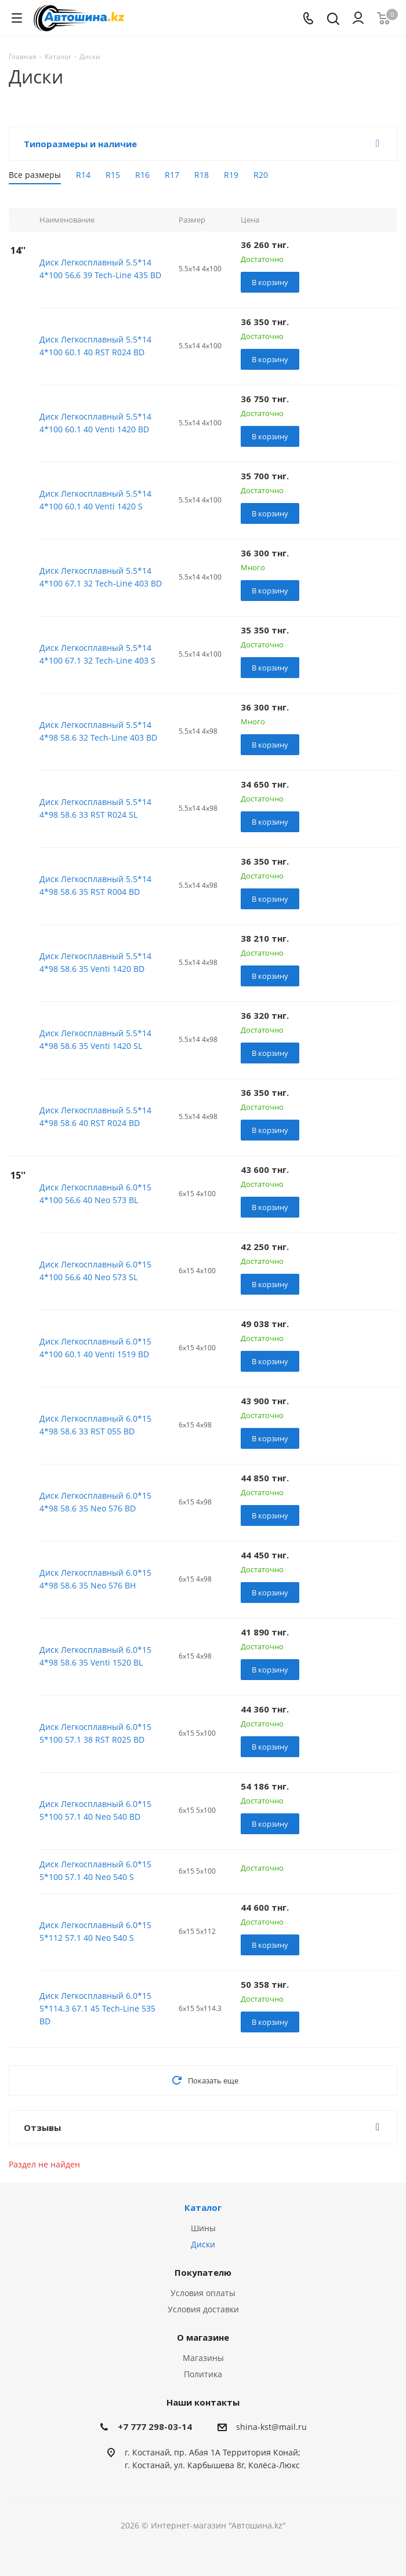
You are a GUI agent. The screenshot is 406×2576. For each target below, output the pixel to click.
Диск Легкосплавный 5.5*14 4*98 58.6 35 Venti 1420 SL (95, 1039)
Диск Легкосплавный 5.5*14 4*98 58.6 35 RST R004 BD (95, 885)
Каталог (203, 2207)
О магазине (203, 2337)
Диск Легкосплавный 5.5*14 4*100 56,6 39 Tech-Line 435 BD (100, 268)
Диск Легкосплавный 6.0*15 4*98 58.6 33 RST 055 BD (95, 1425)
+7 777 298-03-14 (155, 2426)
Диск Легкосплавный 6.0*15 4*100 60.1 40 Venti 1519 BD (95, 1348)
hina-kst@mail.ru (273, 2426)
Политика (203, 2374)
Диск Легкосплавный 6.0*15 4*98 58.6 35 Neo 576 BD (95, 1502)
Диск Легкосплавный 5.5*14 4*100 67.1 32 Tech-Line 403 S (97, 654)
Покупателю (203, 2272)
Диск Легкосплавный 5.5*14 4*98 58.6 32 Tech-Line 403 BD (98, 731)
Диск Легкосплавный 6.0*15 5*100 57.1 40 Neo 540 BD (95, 1810)
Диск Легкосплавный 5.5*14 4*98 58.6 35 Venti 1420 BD (95, 962)
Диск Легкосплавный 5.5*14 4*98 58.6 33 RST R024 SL (95, 808)
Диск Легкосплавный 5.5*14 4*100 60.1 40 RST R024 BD (95, 346)
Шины (203, 2227)
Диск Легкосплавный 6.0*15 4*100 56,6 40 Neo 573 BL (95, 1193)
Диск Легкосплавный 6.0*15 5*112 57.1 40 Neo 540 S (95, 1931)
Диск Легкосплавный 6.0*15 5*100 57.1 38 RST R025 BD (95, 1733)
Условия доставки (203, 2309)
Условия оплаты (203, 2292)
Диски (203, 2244)
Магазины (203, 2357)
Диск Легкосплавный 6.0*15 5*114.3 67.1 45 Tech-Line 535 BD (97, 2008)
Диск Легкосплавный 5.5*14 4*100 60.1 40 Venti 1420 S (95, 500)
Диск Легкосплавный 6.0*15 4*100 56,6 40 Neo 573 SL (95, 1270)
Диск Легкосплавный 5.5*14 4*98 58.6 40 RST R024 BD (95, 1116)
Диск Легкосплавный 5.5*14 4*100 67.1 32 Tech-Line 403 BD (100, 577)
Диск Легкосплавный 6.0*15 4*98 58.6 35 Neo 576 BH (95, 1579)
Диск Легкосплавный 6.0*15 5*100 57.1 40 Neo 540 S (95, 1870)
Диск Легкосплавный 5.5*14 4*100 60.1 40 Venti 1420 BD (95, 423)
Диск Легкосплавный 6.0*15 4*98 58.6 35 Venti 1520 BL (95, 1656)
